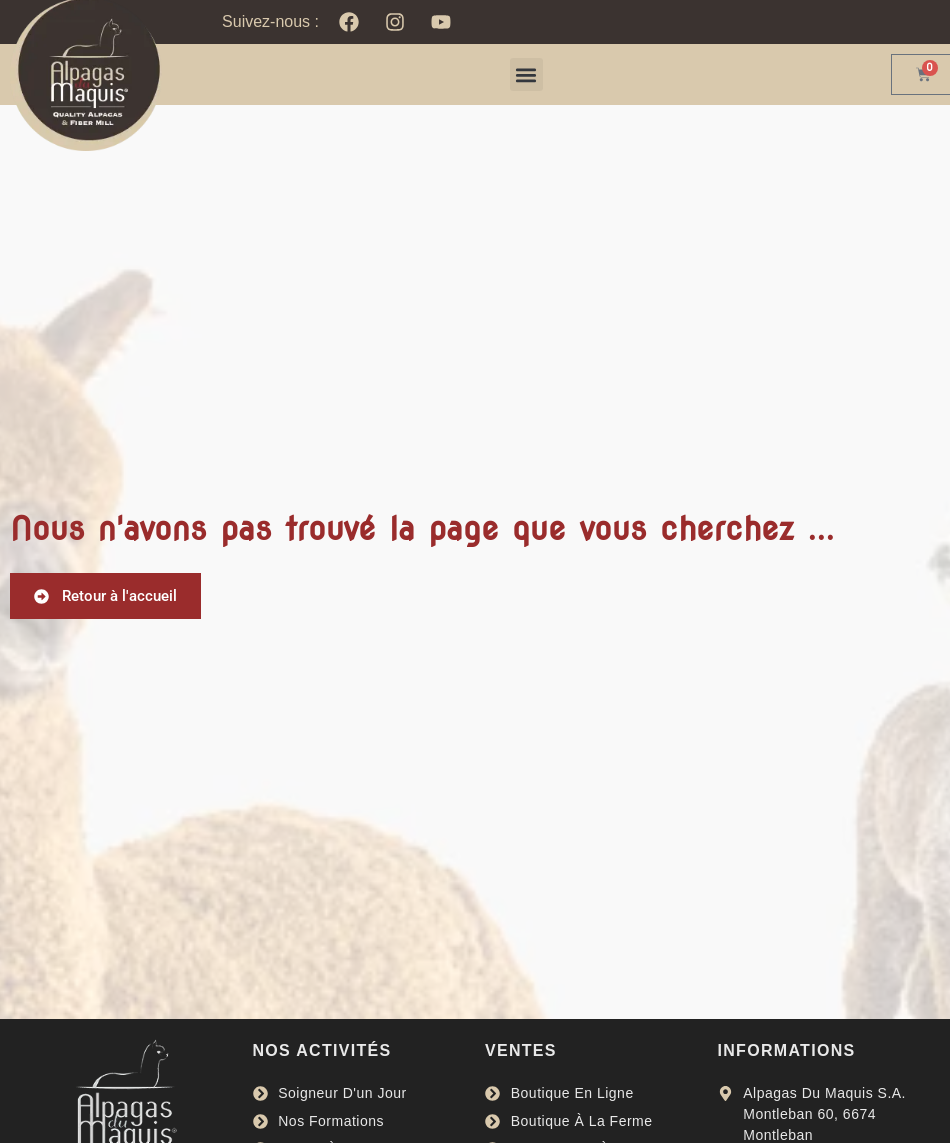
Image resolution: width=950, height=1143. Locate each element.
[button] (526, 74)
